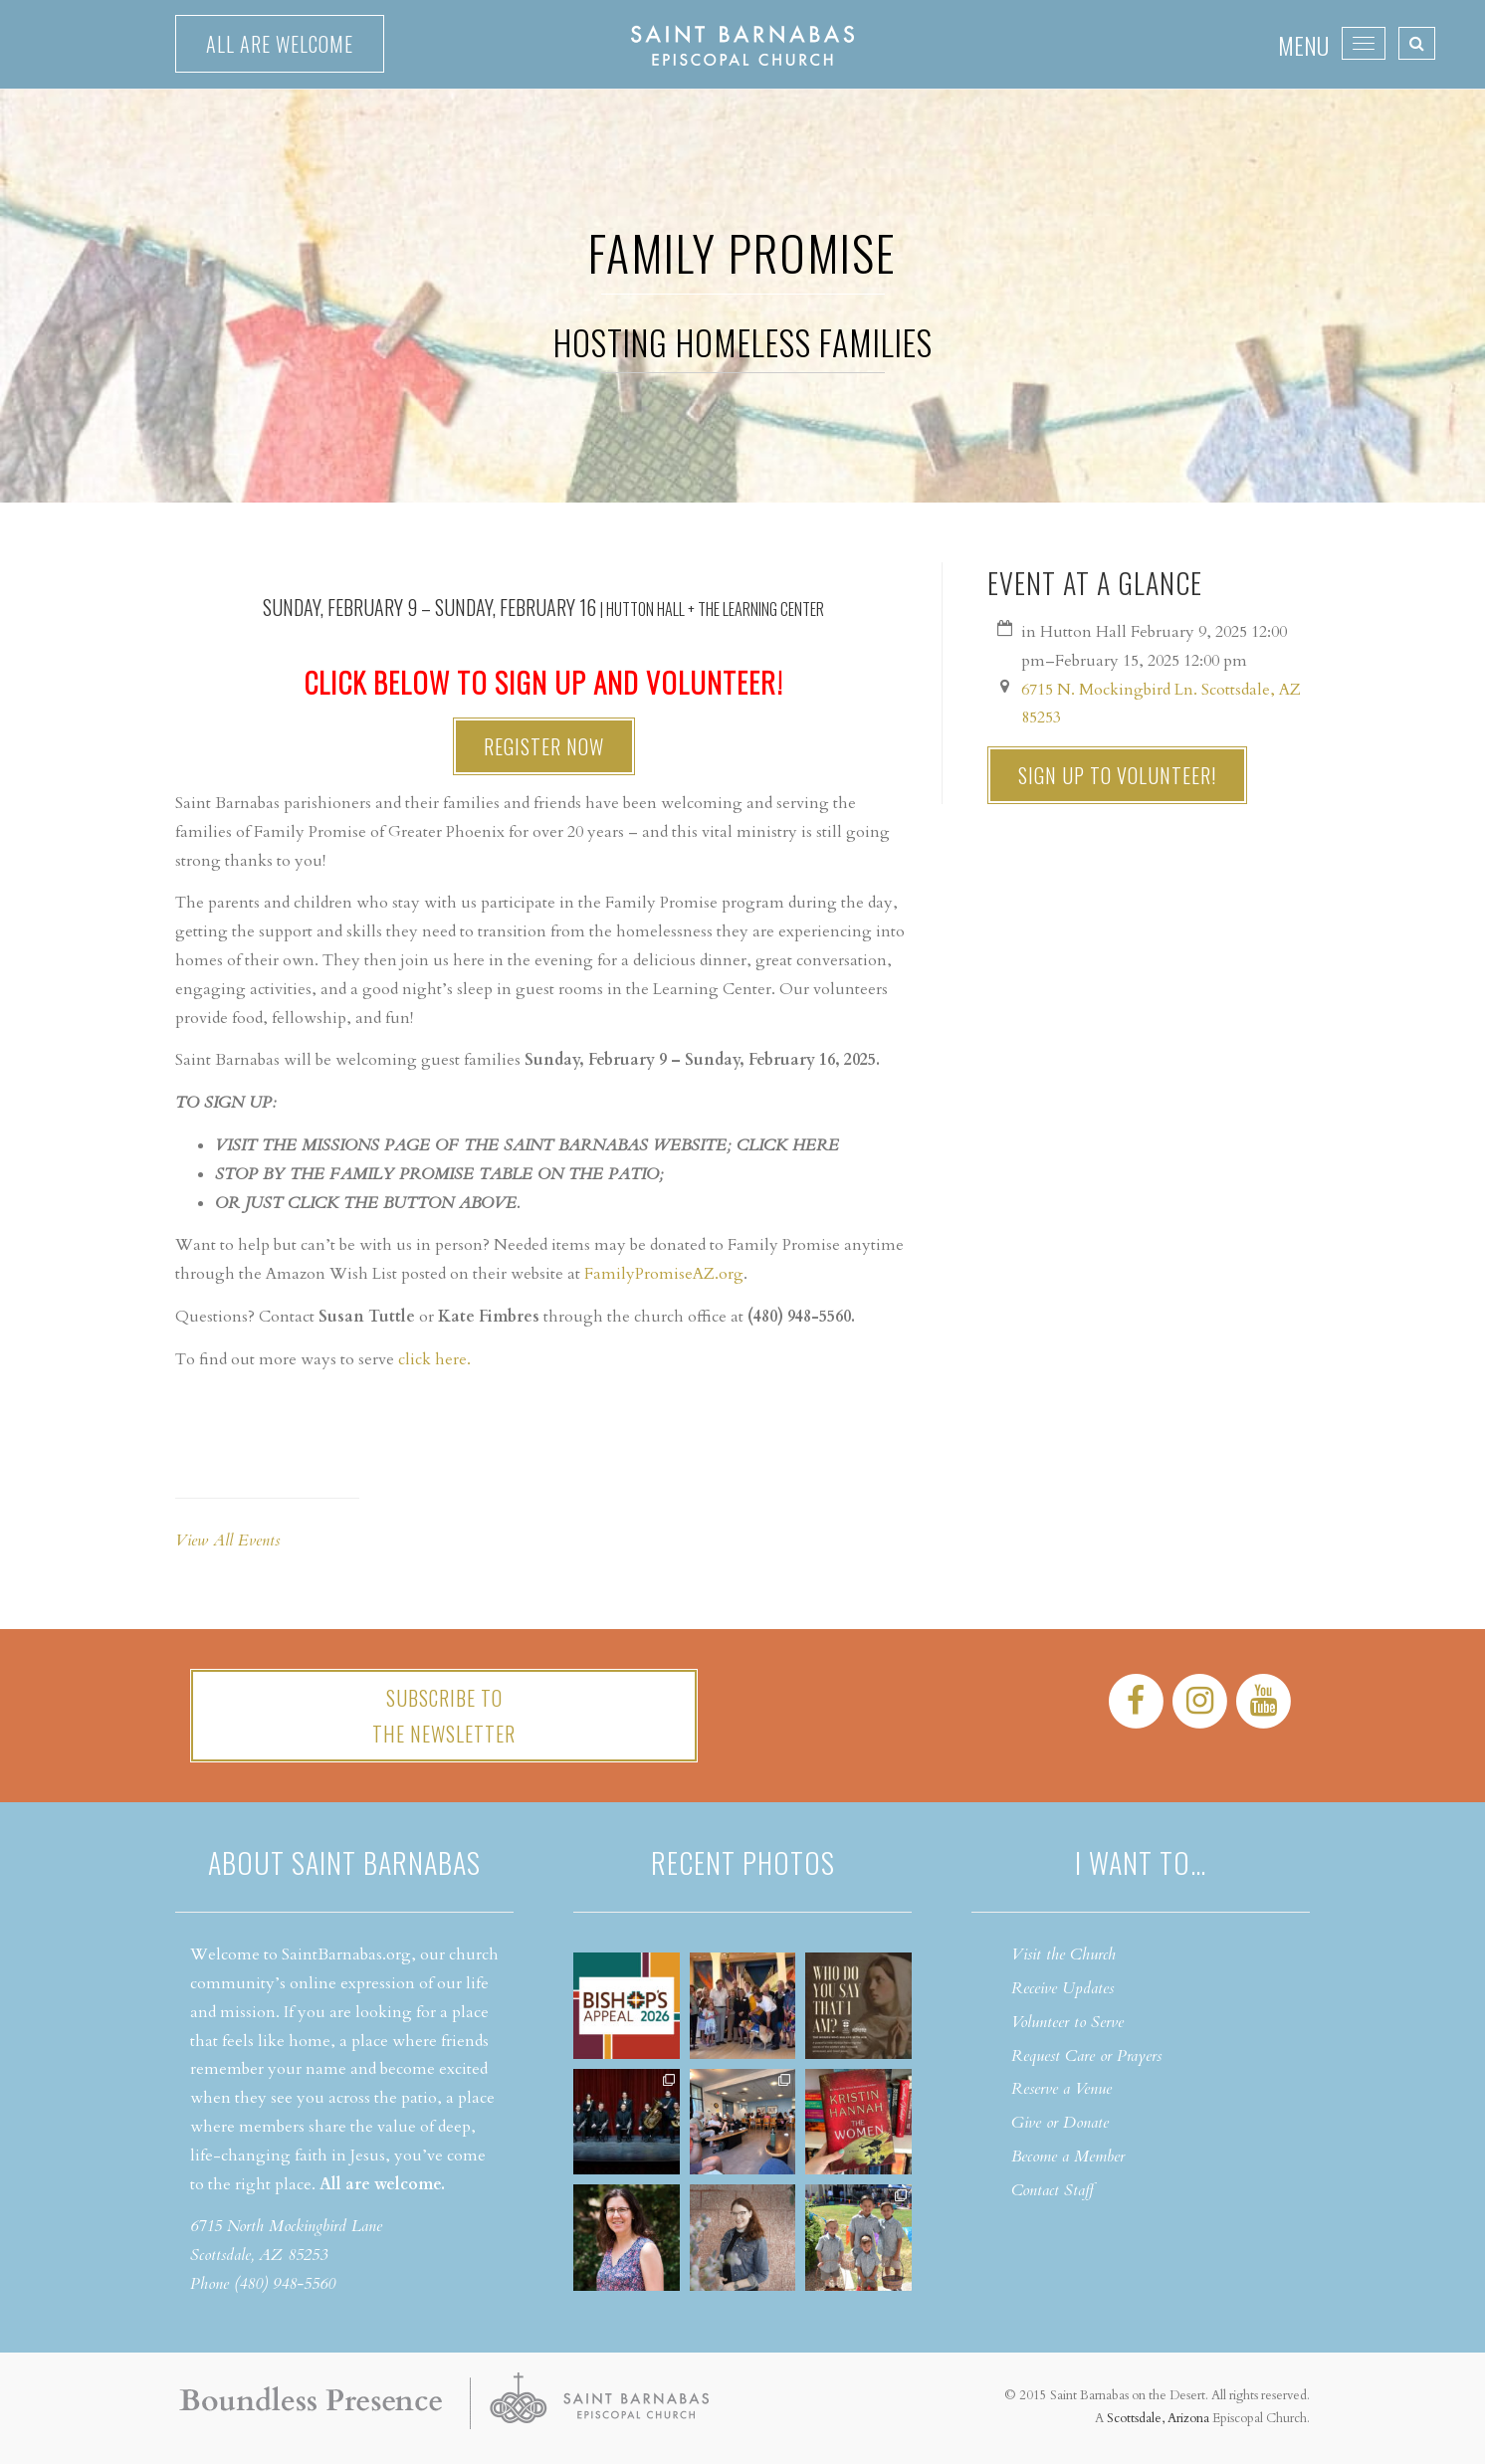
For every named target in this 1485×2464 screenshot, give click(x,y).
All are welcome (279, 44)
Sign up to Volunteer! (1117, 775)
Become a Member (1068, 2156)
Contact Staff (1052, 2190)
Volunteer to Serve (1067, 2022)
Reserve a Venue (1061, 2089)
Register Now (544, 746)
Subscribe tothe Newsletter (444, 1715)
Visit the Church (1063, 1954)
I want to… (1140, 1862)
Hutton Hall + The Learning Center (715, 609)
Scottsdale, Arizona (1158, 2418)
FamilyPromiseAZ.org (663, 1274)
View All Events (227, 1540)
